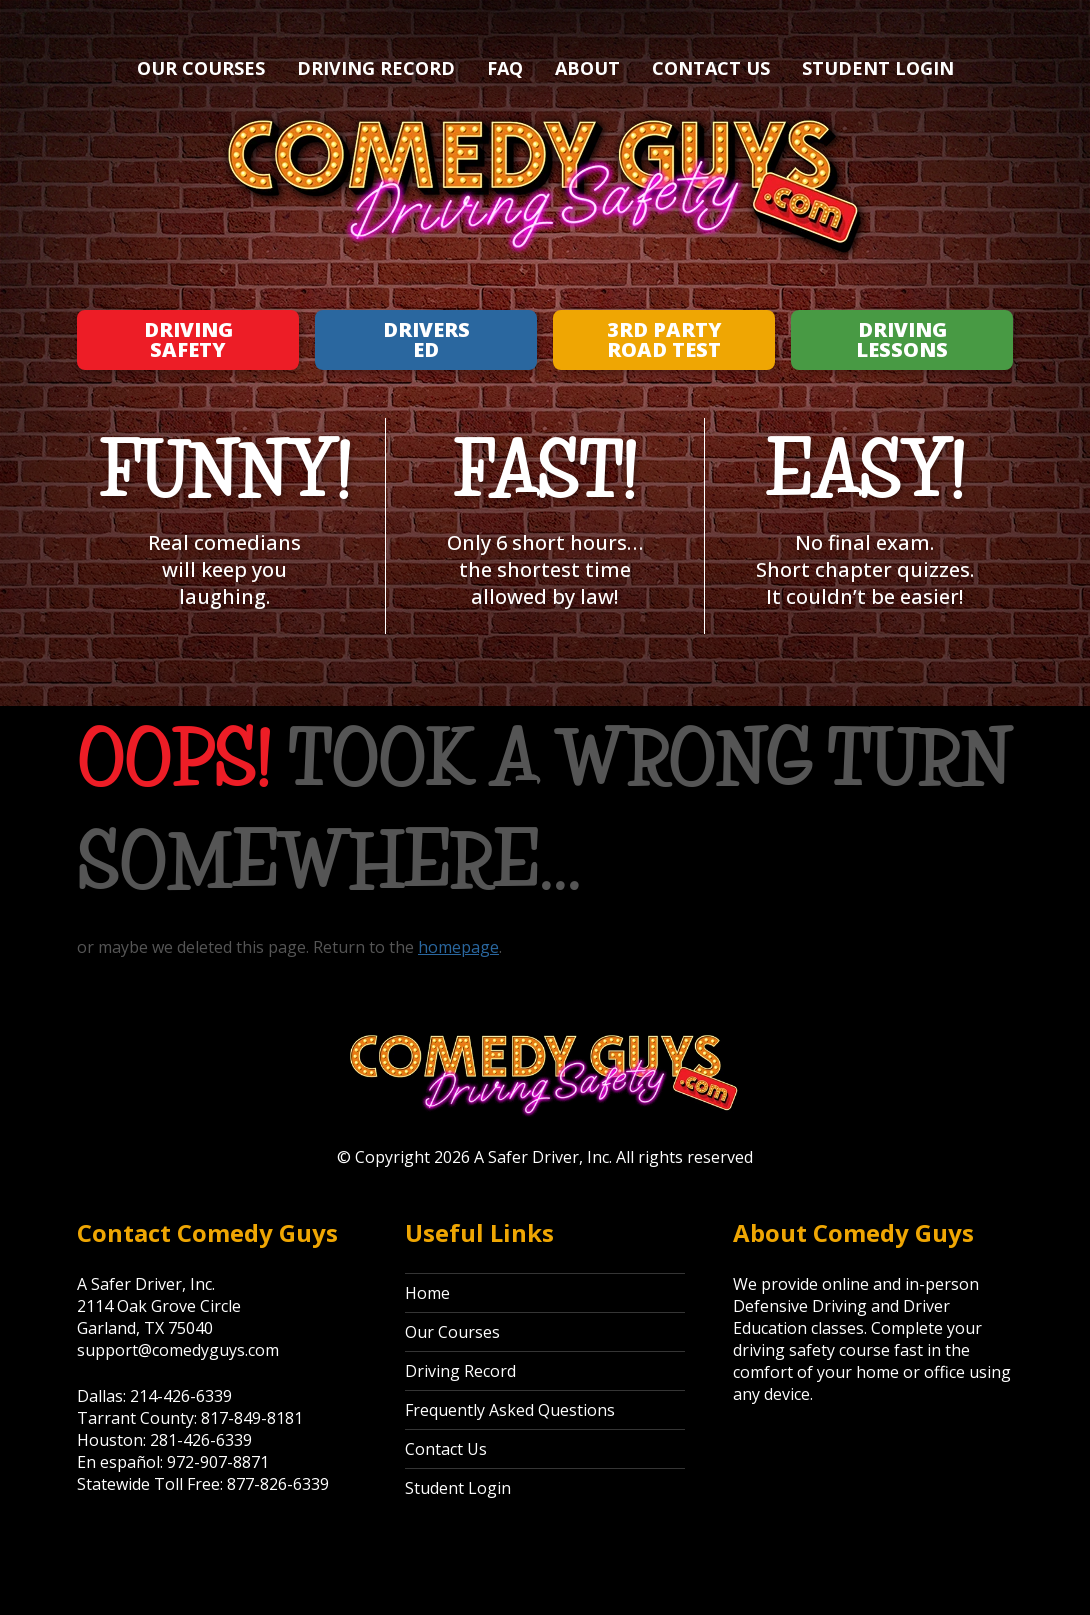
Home (427, 1293)
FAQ (505, 68)
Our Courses (201, 68)
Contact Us (711, 68)
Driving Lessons (902, 339)
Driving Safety (188, 339)
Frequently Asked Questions (510, 1410)
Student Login (878, 68)
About (587, 68)
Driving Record (376, 68)
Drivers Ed (426, 339)
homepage (458, 947)
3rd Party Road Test (664, 339)
